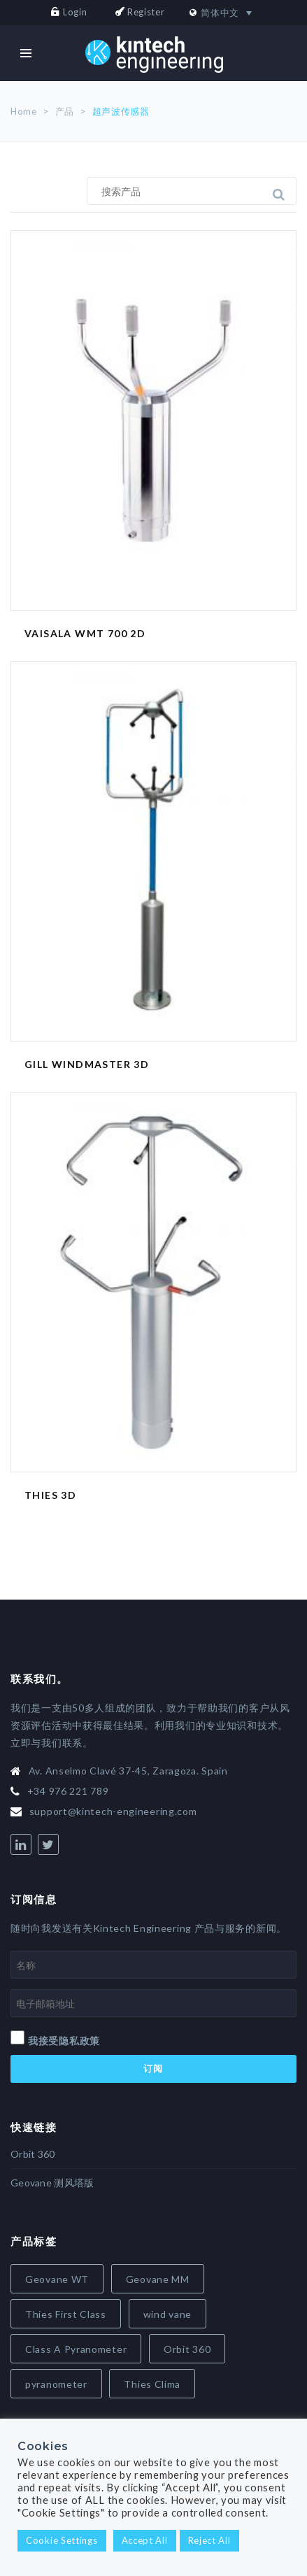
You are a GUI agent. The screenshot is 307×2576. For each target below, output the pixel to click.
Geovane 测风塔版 (52, 2183)
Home (23, 111)
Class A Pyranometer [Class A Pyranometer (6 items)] (76, 2349)
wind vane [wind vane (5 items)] (167, 2314)
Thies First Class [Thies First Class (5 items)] (65, 2314)
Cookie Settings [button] (62, 2540)
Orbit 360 (32, 2154)
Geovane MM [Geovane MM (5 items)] (158, 2279)
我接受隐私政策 (64, 2041)
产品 (64, 111)
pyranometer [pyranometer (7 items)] (56, 2384)
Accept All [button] (145, 2540)
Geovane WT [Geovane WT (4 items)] (57, 2279)
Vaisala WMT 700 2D (84, 633)
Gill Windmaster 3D (86, 1064)
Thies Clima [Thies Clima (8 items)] (152, 2384)
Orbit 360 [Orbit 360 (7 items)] (187, 2349)
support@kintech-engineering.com (113, 1811)
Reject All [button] (209, 2540)
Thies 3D (50, 1495)
